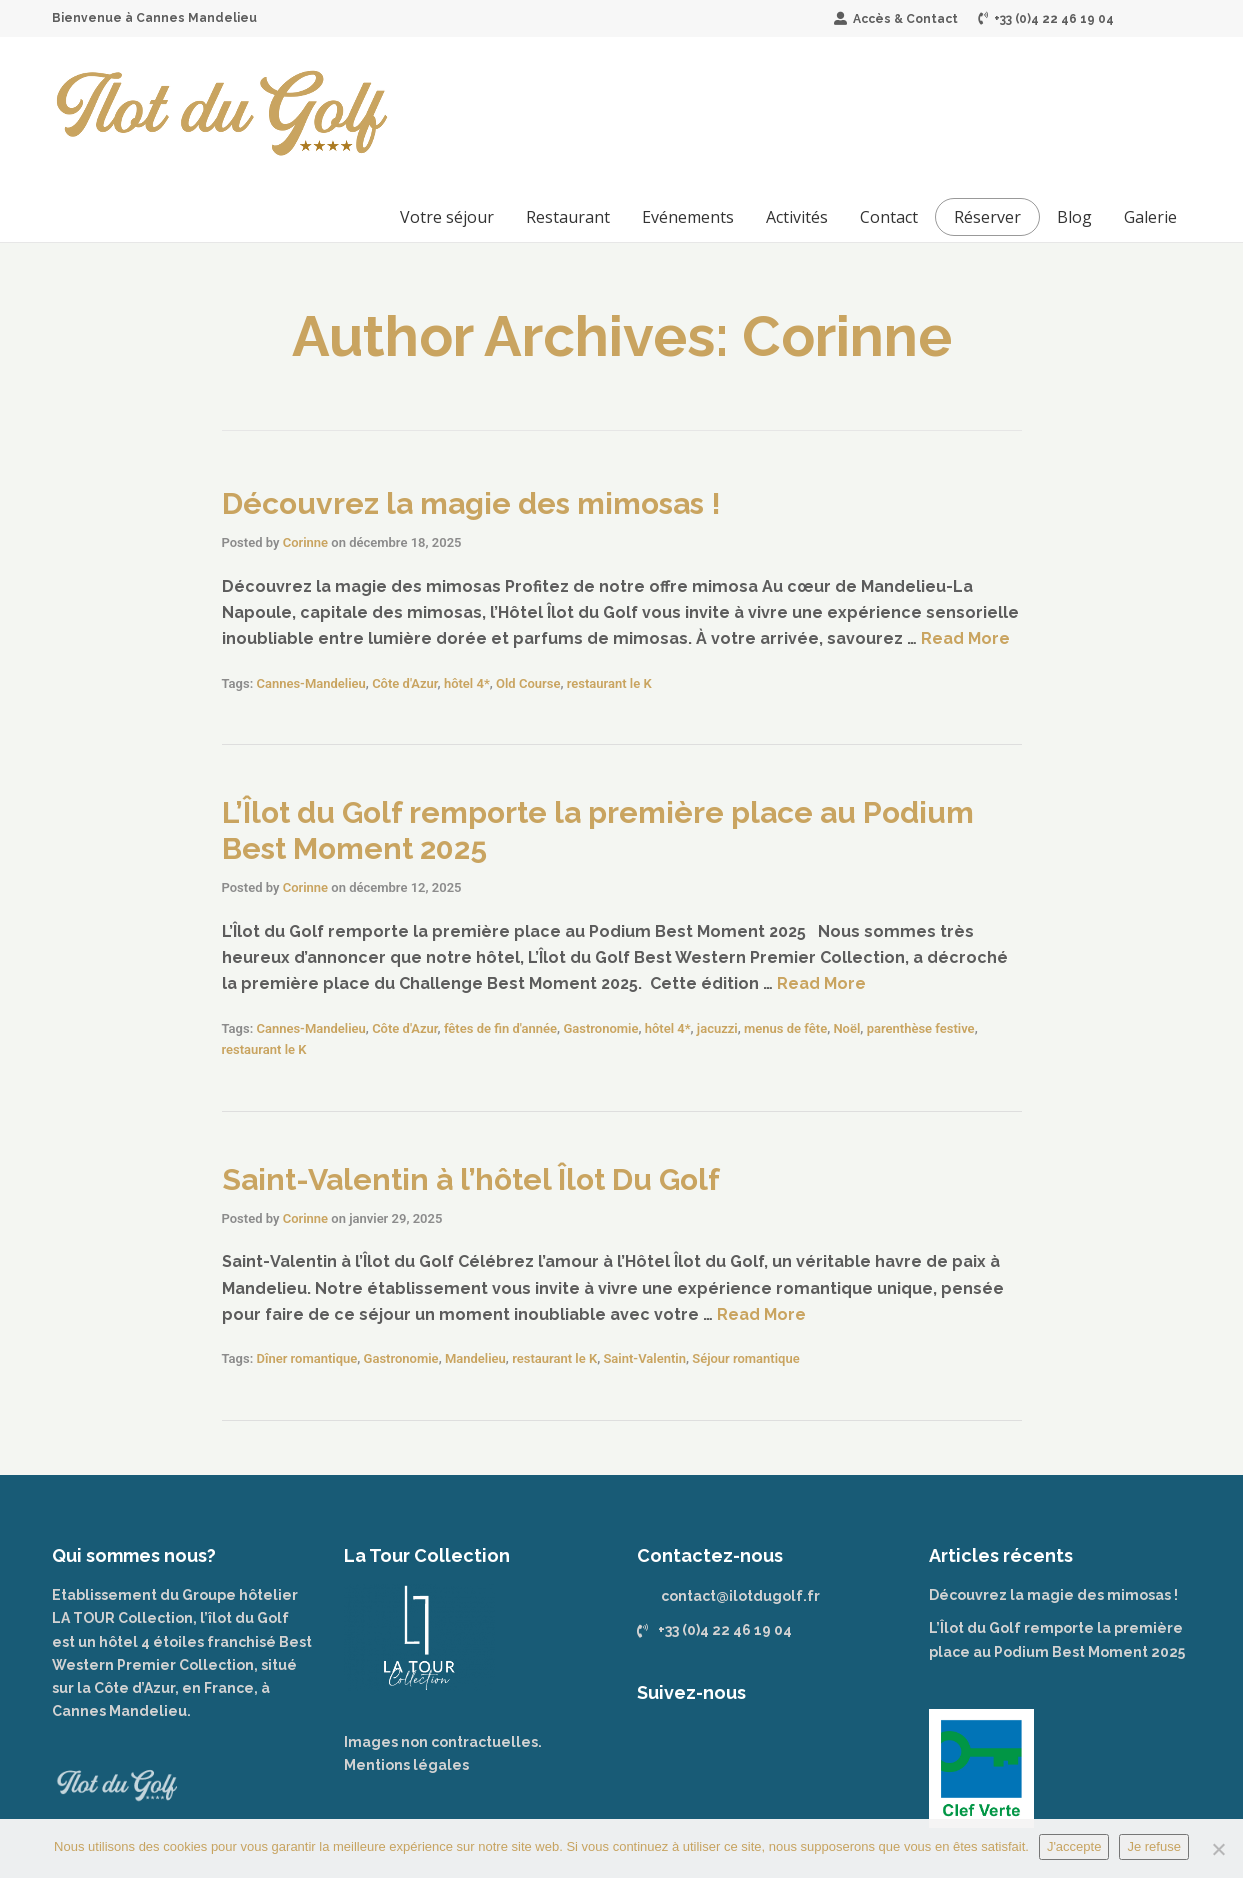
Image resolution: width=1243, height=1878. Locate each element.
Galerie (1150, 217)
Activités (797, 217)
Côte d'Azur (404, 683)
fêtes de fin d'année (500, 1028)
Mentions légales (406, 1765)
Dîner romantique (306, 1358)
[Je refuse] (1218, 1849)
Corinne (305, 542)
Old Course (528, 683)
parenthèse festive (921, 1028)
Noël (846, 1028)
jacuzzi (717, 1028)
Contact (889, 217)
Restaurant (568, 217)
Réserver (987, 217)
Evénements (688, 217)
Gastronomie (600, 1028)
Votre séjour (447, 217)
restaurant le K (609, 683)
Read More (965, 638)
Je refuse (1153, 1846)
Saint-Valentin (644, 1358)
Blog (1074, 217)
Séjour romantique (746, 1358)
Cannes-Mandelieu (310, 683)
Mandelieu (475, 1358)
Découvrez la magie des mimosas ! (471, 503)
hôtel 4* (467, 683)
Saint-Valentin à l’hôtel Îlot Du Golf (471, 1179)
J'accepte (1074, 1846)
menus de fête (785, 1028)
